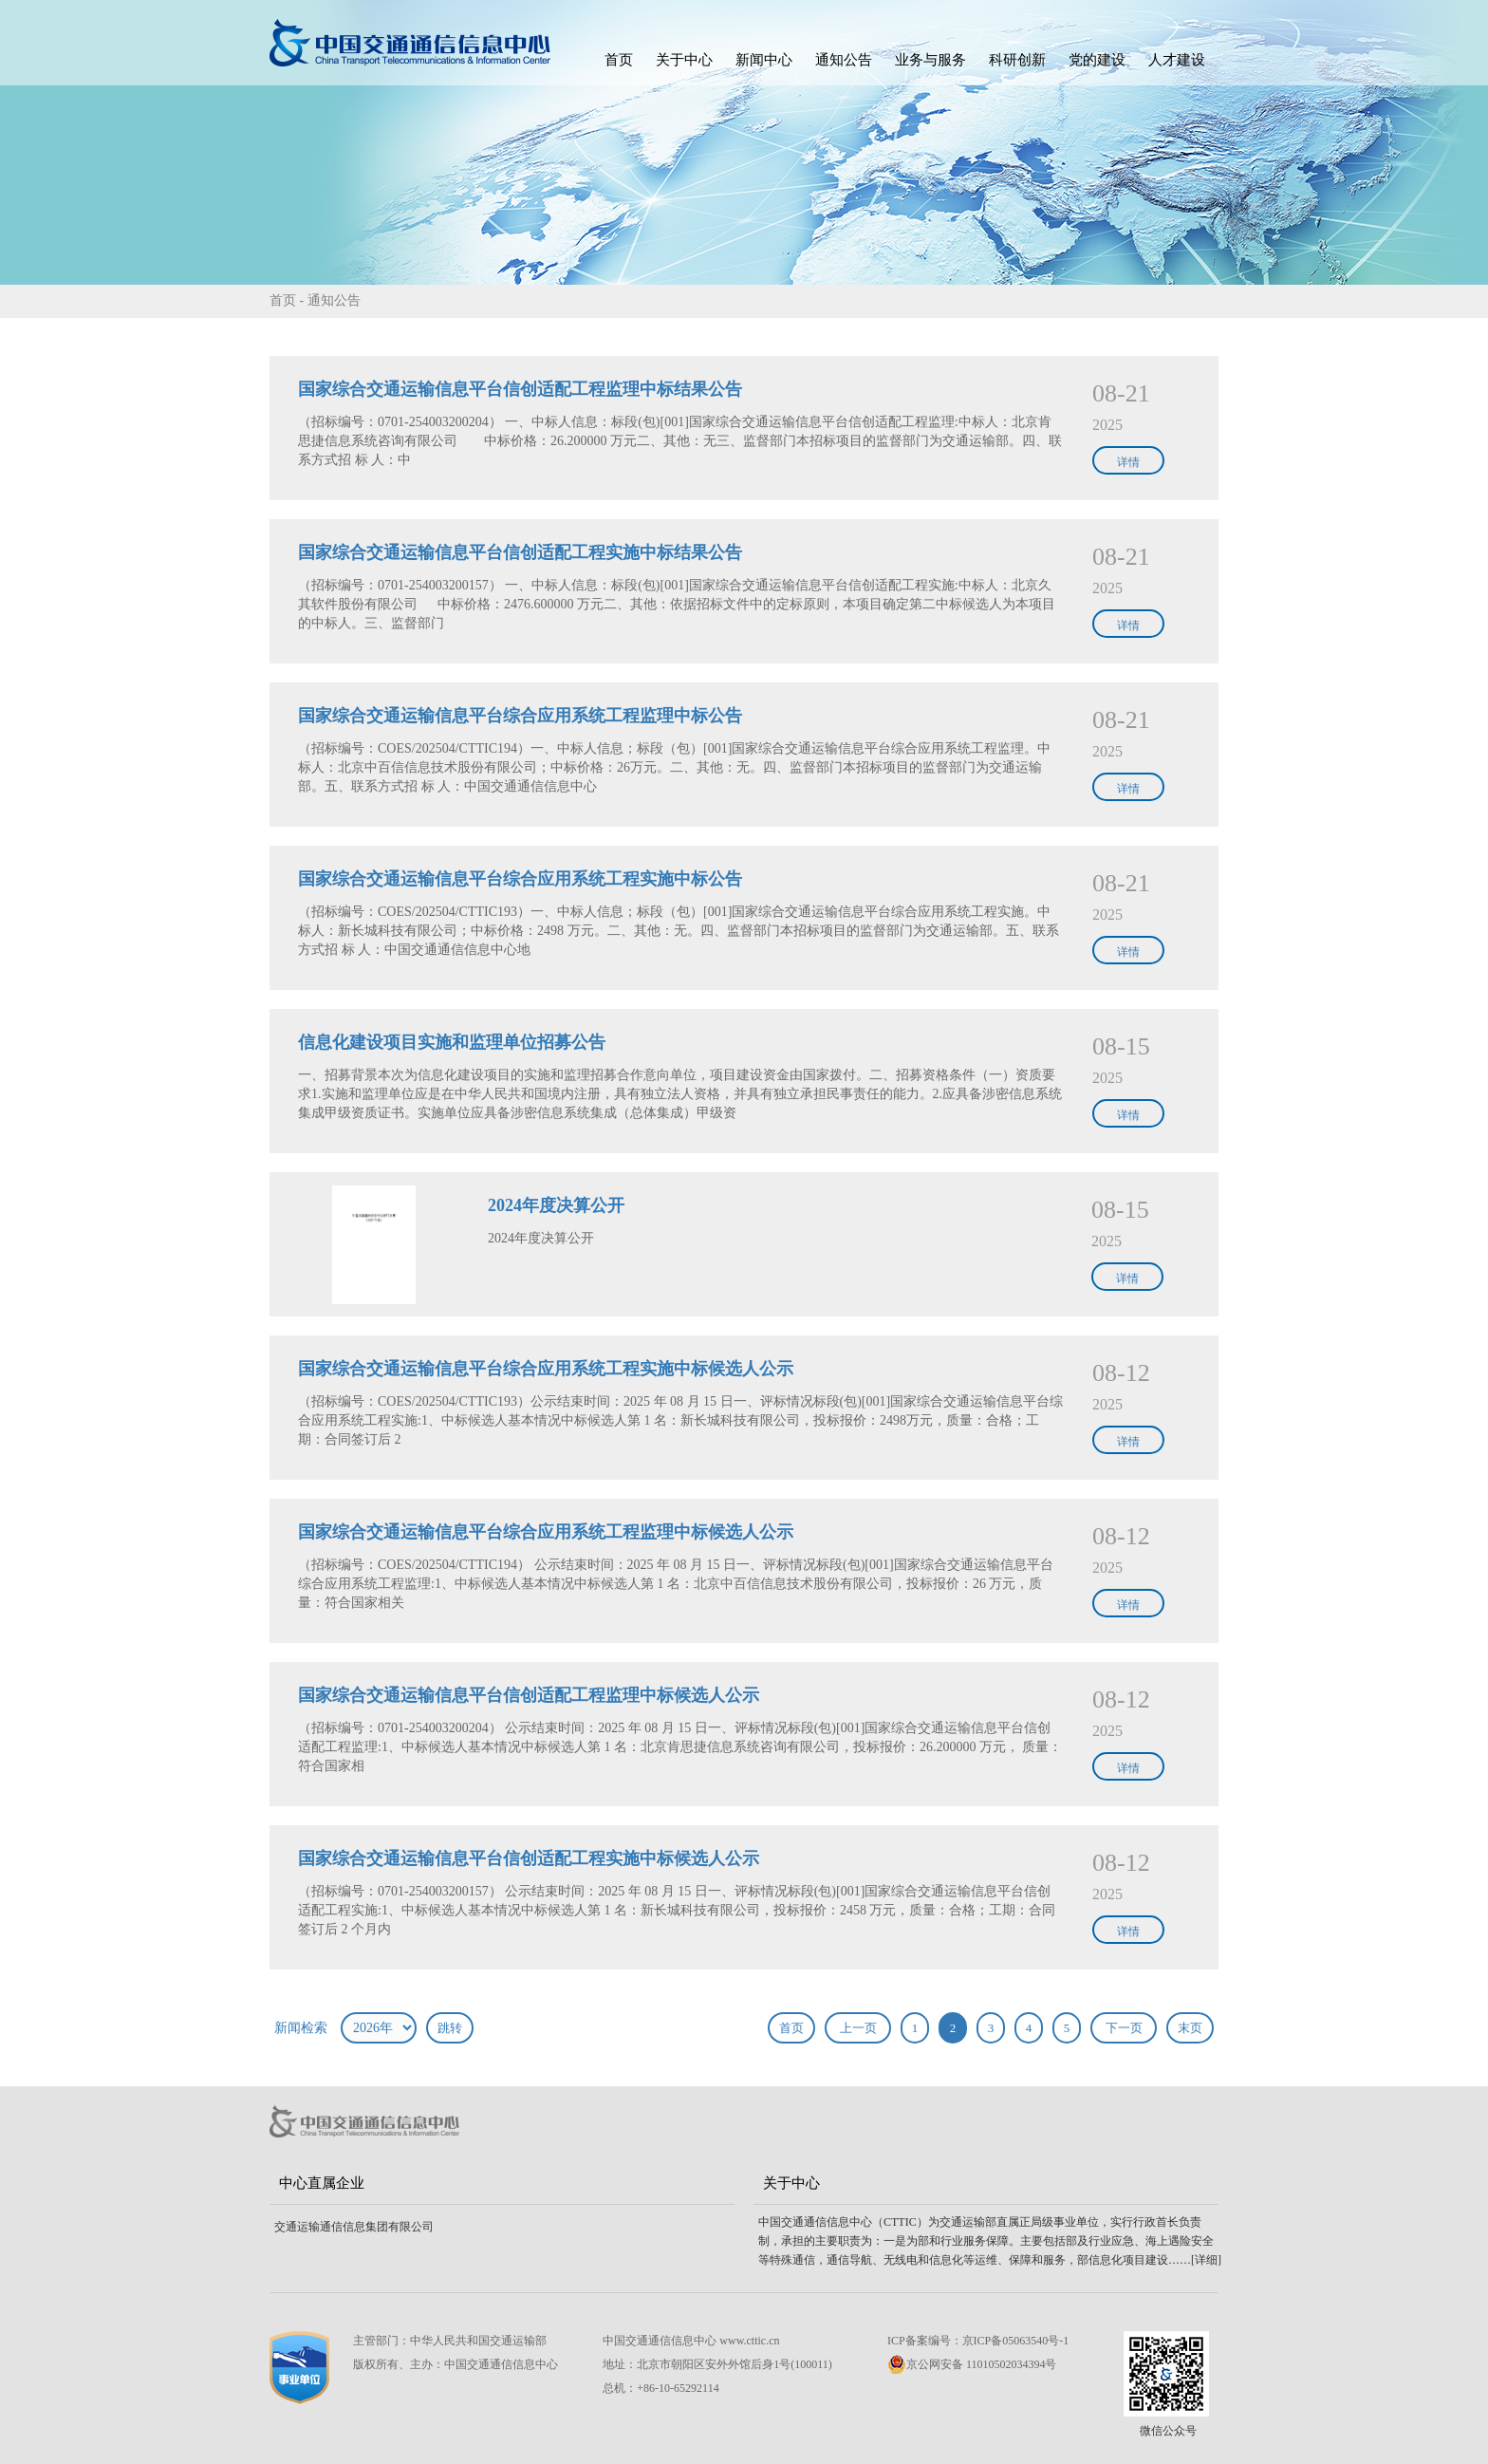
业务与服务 (930, 59)
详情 (1128, 462)
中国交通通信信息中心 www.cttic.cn (691, 2340)
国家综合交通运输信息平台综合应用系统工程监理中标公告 (520, 715)
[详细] (1206, 2260)
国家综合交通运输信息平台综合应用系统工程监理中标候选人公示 (545, 1531)
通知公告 (843, 59)
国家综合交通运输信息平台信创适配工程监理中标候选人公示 (528, 1695)
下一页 (1124, 2028)
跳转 (449, 2028)
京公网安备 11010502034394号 (972, 2364)
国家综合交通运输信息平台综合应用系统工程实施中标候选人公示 (545, 1368)
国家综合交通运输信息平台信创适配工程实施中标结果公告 (520, 552)
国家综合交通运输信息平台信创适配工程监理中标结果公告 (520, 389)
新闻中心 (763, 59)
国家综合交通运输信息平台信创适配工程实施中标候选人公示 (528, 1858)
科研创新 (1017, 59)
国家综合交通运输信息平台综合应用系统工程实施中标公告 (520, 878)
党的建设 (1097, 59)
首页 (618, 59)
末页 (1190, 2028)
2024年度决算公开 (556, 1205)
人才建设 (1176, 59)
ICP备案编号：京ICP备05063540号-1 (978, 2340)
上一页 (858, 2028)
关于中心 (684, 59)
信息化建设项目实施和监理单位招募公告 (451, 1042)
